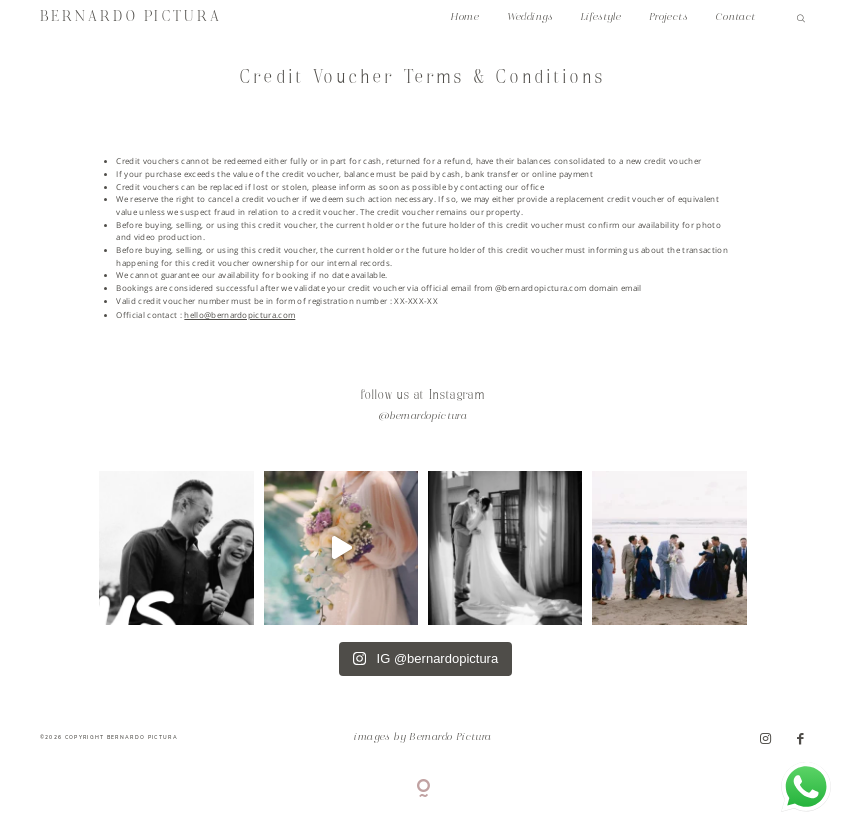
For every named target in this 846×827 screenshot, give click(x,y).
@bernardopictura (423, 416)
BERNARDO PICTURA (131, 17)
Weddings (530, 17)
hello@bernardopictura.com (239, 315)
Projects (668, 17)
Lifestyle (601, 17)
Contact (735, 17)
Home (465, 17)
